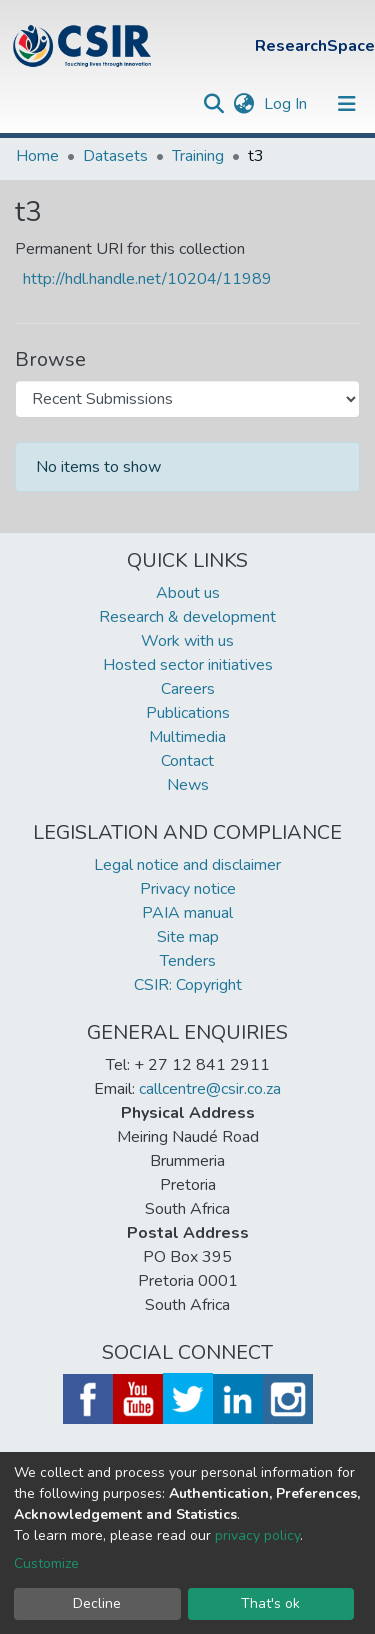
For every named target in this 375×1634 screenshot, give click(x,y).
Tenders (188, 961)
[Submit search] (213, 104)
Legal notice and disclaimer (187, 865)
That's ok (270, 1603)
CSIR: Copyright (188, 985)
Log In (287, 104)
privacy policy (257, 1535)
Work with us (187, 641)
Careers (188, 689)
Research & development (187, 617)
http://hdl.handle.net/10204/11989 (147, 279)
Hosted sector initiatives (188, 665)
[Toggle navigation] (347, 104)
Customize (46, 1563)
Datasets (115, 156)
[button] (243, 104)
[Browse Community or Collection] (187, 399)
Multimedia (187, 737)
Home (37, 156)
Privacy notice (188, 889)
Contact (187, 761)
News (188, 785)
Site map (188, 937)
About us (188, 593)
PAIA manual (187, 913)
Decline (97, 1603)
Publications (188, 713)
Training (198, 156)
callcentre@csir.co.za (210, 1089)
